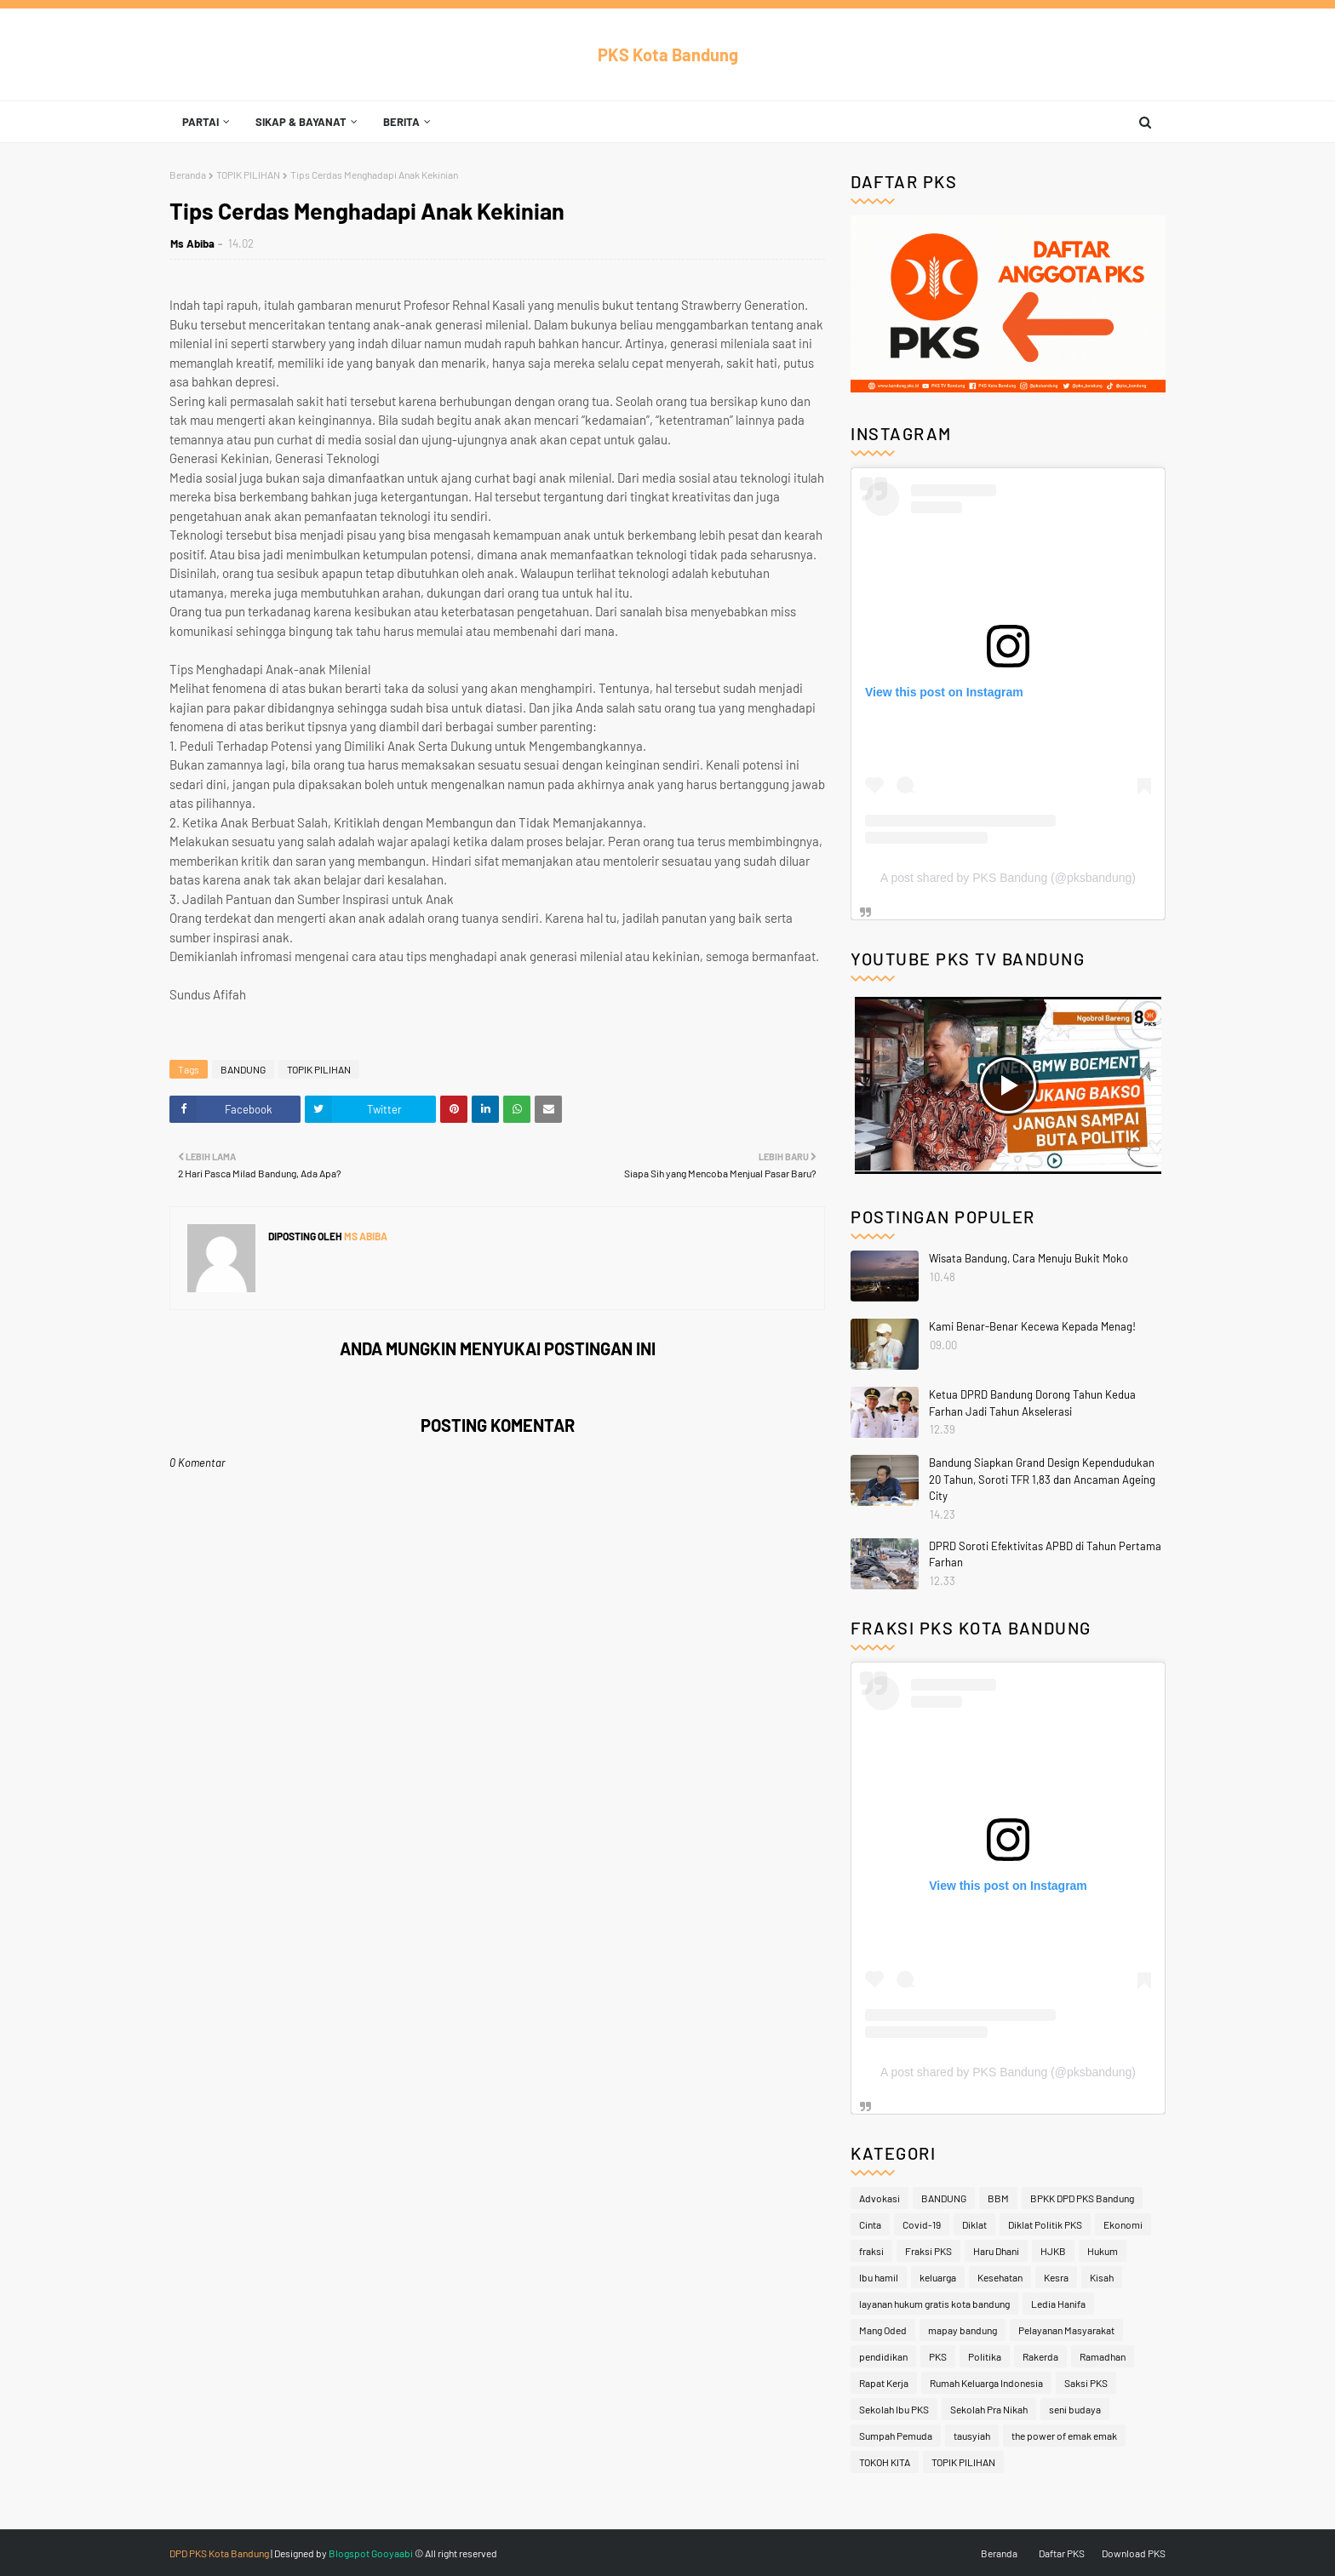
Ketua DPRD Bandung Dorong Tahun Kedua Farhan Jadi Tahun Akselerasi (1032, 1403)
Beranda (187, 174)
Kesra (1056, 2277)
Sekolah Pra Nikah (989, 2409)
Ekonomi (1123, 2224)
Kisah (1102, 2277)
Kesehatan (1000, 2277)
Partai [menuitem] (200, 122)
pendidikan (883, 2356)
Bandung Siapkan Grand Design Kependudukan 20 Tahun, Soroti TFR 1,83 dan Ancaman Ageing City (1042, 1479)
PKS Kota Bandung (668, 54)
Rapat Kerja (883, 2383)
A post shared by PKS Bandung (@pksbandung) (1008, 877)
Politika (984, 2356)
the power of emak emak (1064, 2435)
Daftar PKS (1062, 2553)
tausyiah (972, 2435)
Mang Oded (883, 2330)
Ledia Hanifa (1058, 2304)
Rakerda (1040, 2356)
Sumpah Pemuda (895, 2435)
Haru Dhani (996, 2251)
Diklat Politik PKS (1045, 2224)
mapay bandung (962, 2330)
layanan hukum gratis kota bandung (934, 2304)
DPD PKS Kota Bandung (219, 2553)
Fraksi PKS (928, 2251)
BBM (998, 2198)
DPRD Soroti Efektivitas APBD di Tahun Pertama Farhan (1045, 1554)
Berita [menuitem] (401, 122)
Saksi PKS (1086, 2383)
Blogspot (349, 2553)
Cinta (870, 2224)
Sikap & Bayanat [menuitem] (301, 122)
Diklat (974, 2224)
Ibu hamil (878, 2277)
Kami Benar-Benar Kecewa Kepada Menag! (1032, 1326)
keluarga (938, 2277)
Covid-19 (921, 2224)
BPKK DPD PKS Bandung (1082, 2198)
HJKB (1053, 2251)
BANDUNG (243, 1069)
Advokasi (879, 2198)
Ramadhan (1103, 2356)
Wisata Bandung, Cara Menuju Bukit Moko (1028, 1258)
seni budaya (1075, 2409)
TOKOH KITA (884, 2462)
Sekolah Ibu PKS (894, 2409)
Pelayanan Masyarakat (1066, 2330)
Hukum (1102, 2251)
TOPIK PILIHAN (248, 174)
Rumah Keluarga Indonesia (986, 2383)
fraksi (871, 2251)
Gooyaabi (392, 2553)
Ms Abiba (192, 243)
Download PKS (1134, 2553)
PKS (938, 2356)
